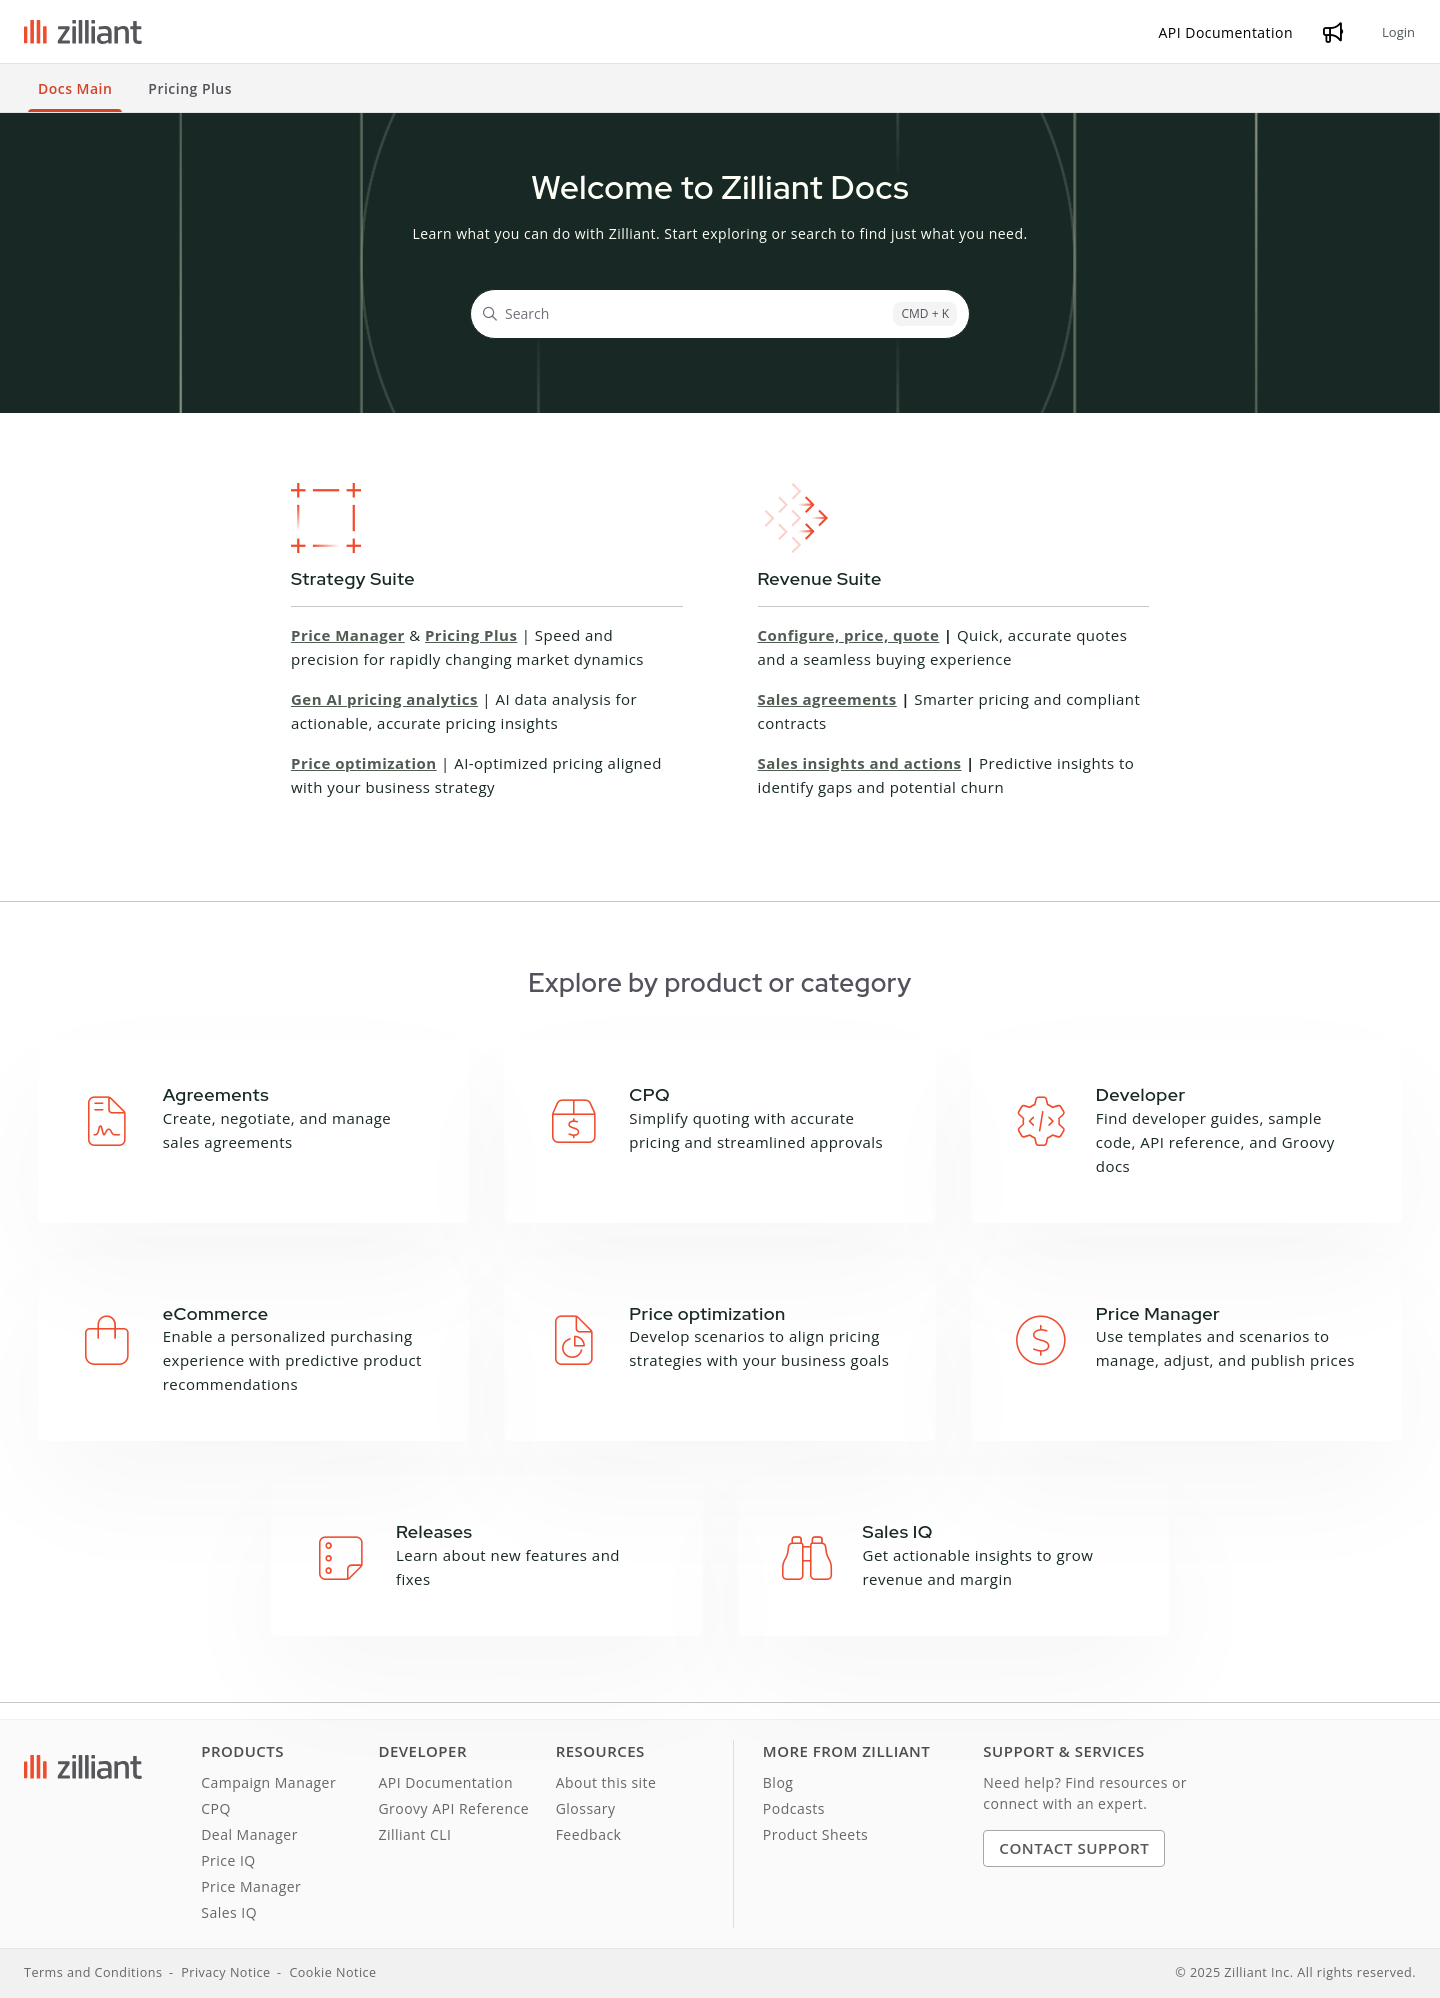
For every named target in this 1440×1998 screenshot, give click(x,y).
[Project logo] (83, 32)
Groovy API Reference (453, 1808)
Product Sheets (815, 1834)
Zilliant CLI (414, 1834)
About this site (606, 1782)
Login (1398, 32)
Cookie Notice (332, 1972)
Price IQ (228, 1860)
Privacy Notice (225, 1972)
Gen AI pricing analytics (384, 699)
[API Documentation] (1226, 32)
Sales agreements (827, 699)
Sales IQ (229, 1912)
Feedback (589, 1834)
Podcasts (794, 1808)
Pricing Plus (471, 635)
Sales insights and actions (860, 763)
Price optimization (364, 763)
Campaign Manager (268, 1782)
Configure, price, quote (849, 635)
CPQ (216, 1808)
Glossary (586, 1808)
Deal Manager (249, 1834)
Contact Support (1074, 1848)
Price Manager (348, 635)
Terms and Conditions (93, 1972)
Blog (778, 1782)
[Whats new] (1333, 32)
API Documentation (445, 1782)
